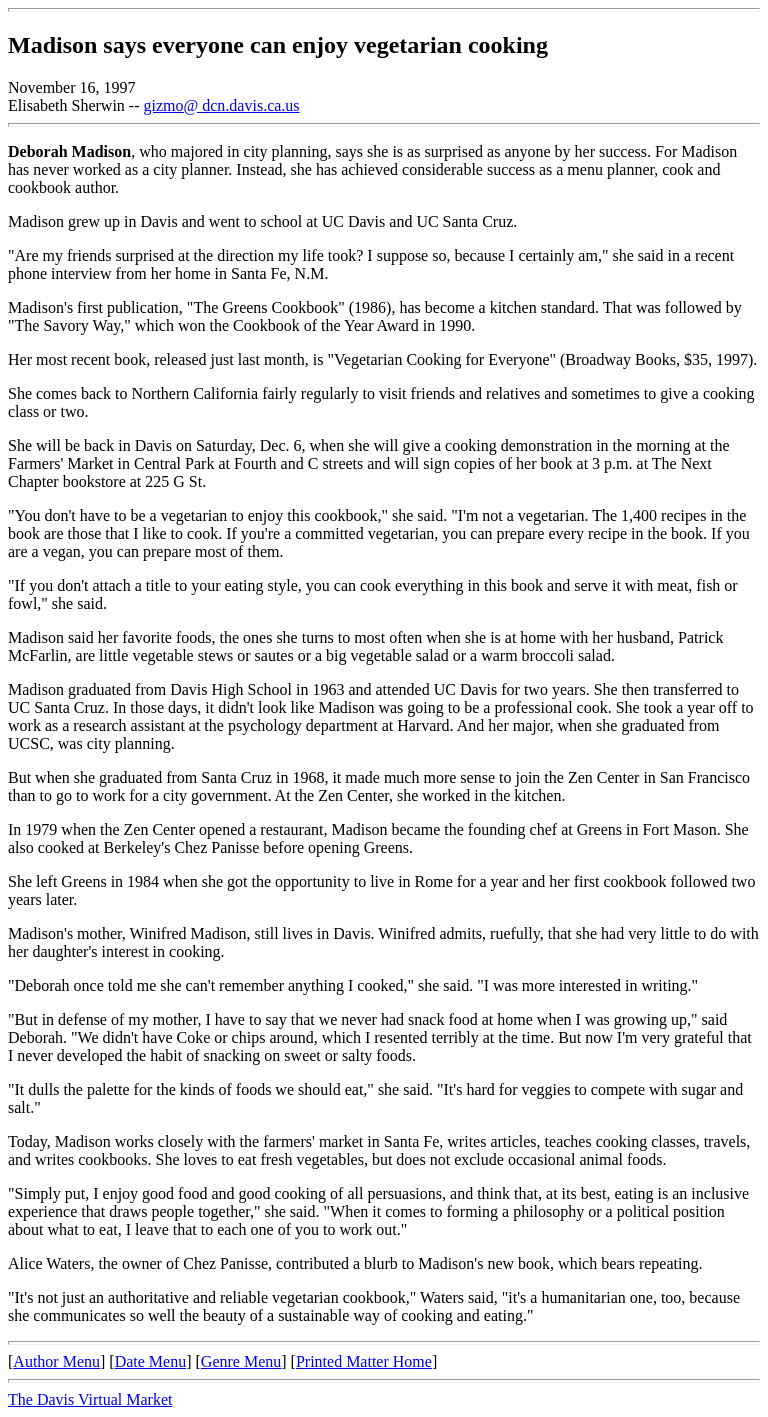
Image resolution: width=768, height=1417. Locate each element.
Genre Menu (241, 1361)
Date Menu (151, 1361)
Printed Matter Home (364, 1361)
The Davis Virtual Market (90, 1399)
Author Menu (56, 1361)
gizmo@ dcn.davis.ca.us (222, 105)
